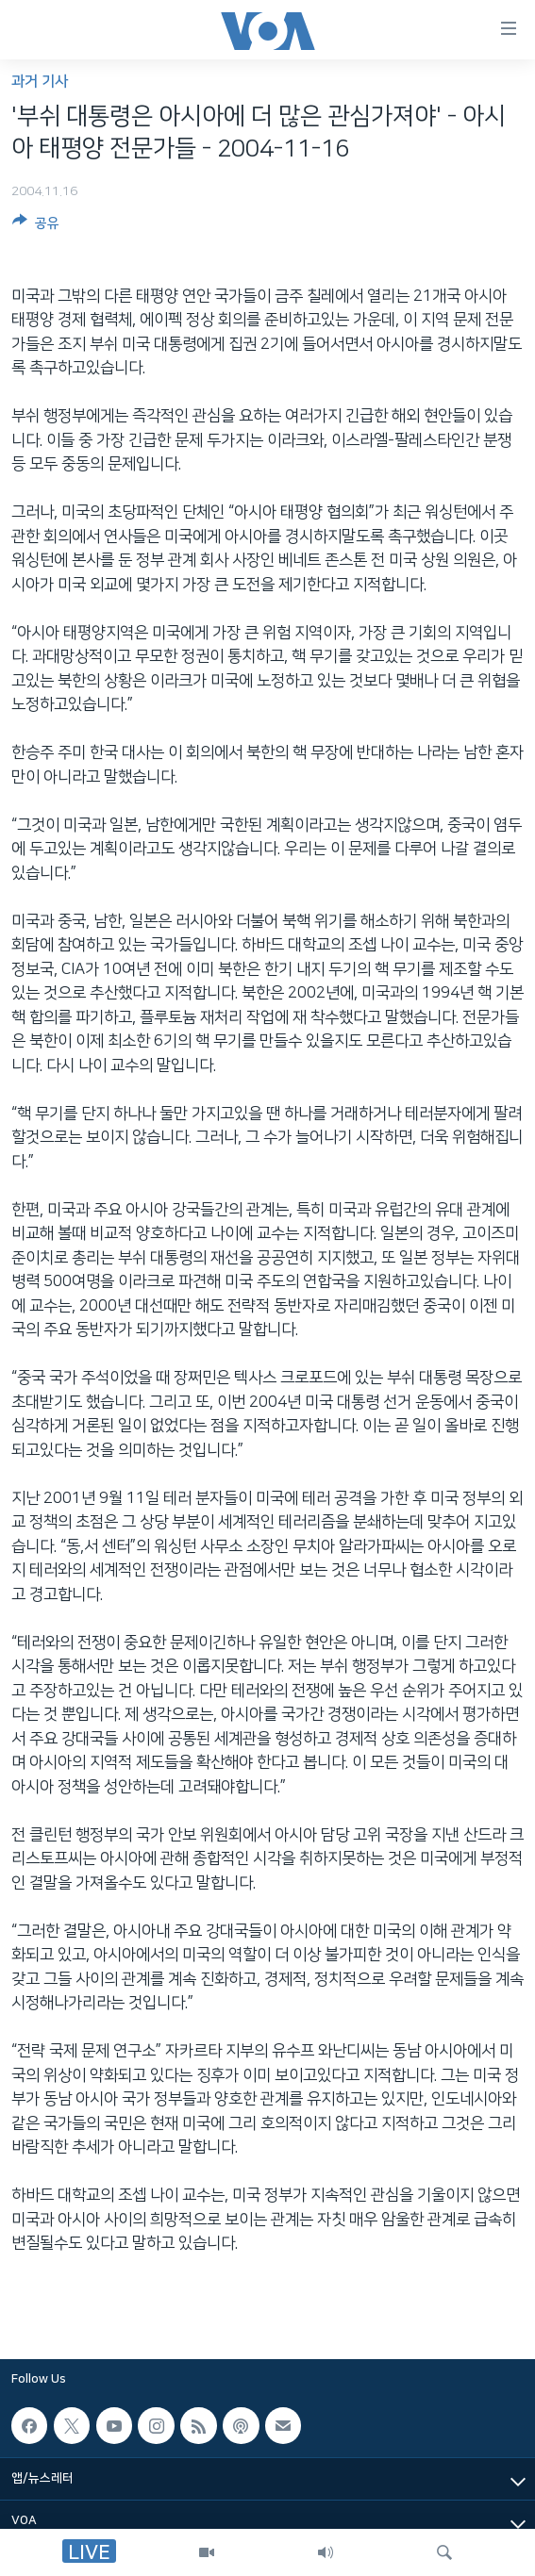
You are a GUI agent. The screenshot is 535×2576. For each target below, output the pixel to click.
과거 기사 (39, 82)
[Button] (35, 226)
